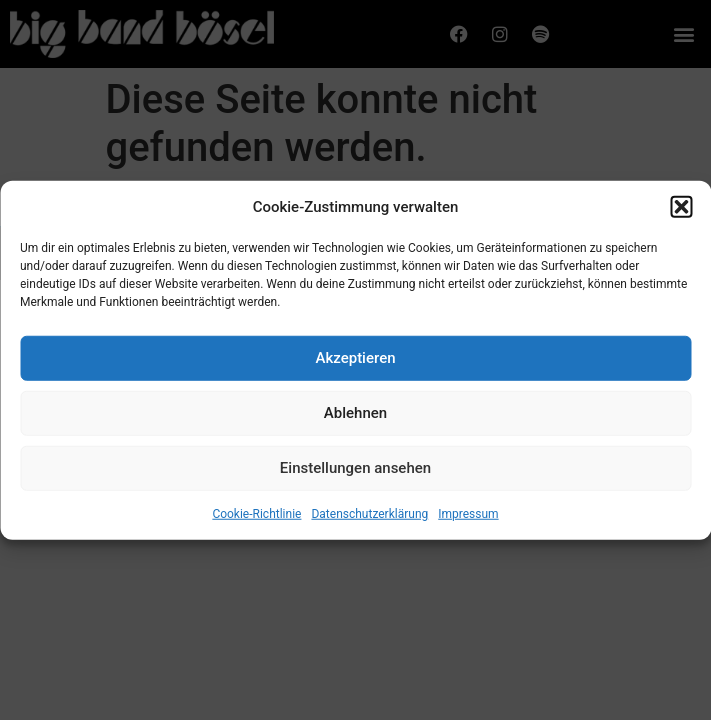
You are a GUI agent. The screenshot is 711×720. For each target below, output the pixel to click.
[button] (681, 210)
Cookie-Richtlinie (256, 516)
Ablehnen (355, 416)
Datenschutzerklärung (369, 516)
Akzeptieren (355, 361)
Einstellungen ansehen (355, 471)
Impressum (468, 516)
